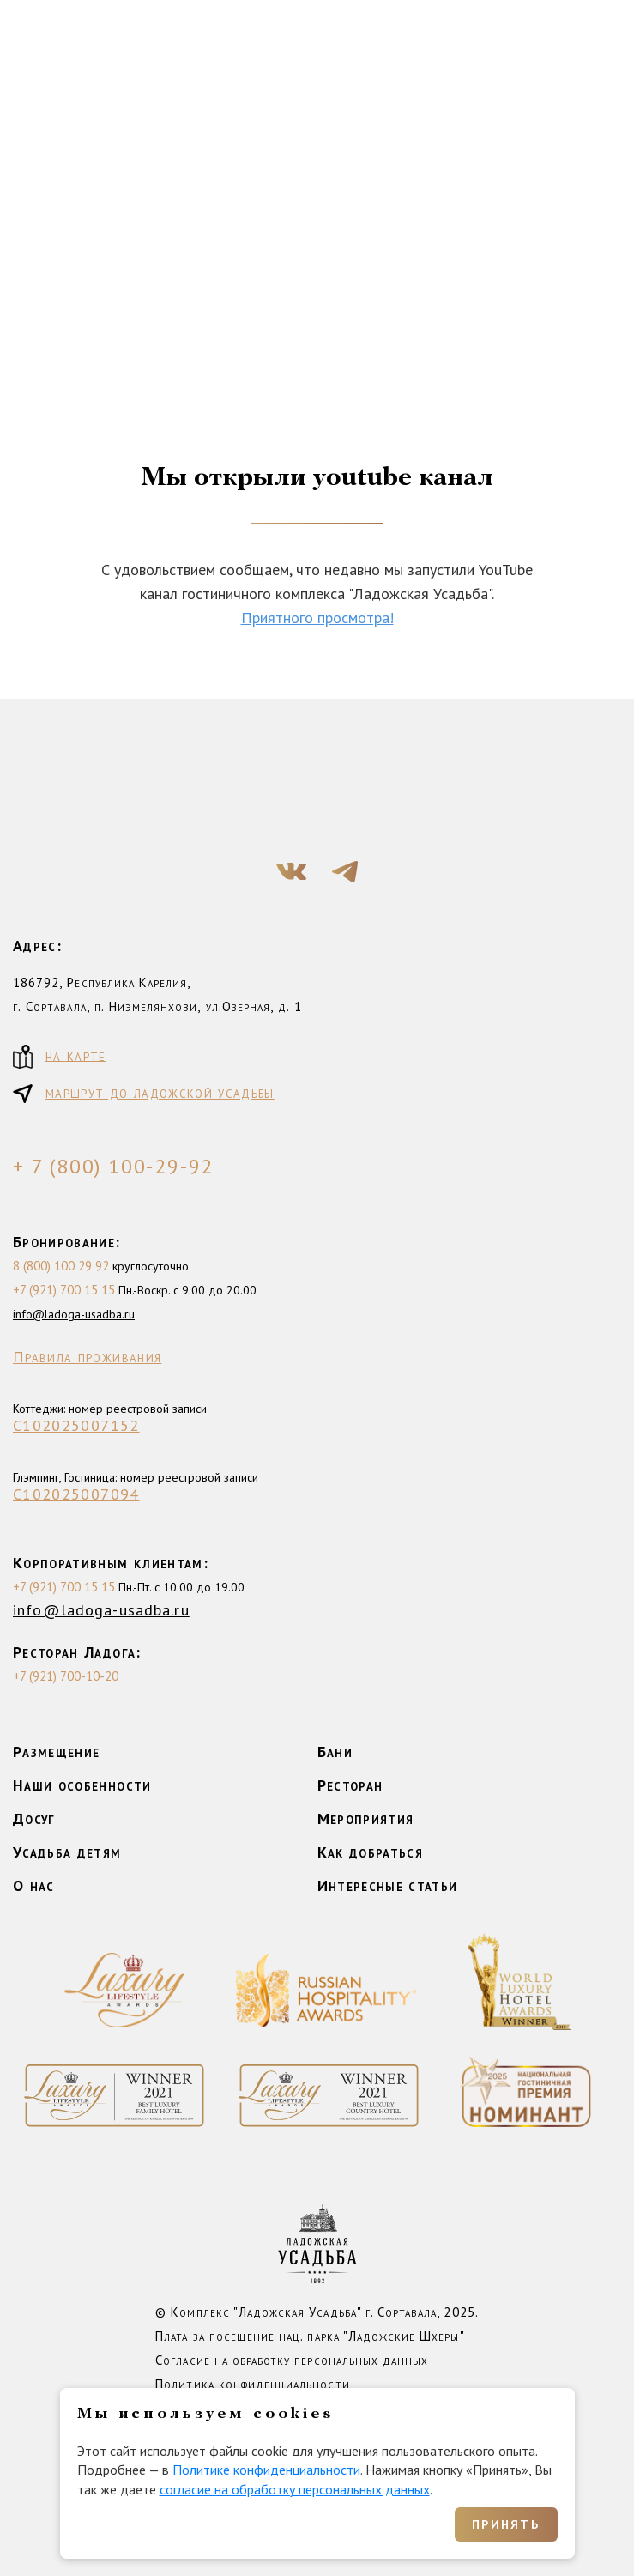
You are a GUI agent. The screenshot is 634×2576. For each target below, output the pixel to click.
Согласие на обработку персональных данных (291, 2360)
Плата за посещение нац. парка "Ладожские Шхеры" (309, 2336)
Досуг (34, 1818)
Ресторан (350, 1785)
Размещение (56, 1751)
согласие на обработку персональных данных (295, 2489)
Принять (506, 2524)
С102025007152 (76, 1426)
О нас (34, 1885)
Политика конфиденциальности (252, 2384)
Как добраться (370, 1852)
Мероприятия (365, 1818)
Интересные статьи (387, 1885)
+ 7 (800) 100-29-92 (113, 1167)
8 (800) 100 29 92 (61, 1266)
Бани (335, 1751)
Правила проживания (87, 1357)
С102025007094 (76, 1494)
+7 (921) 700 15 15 (64, 1290)
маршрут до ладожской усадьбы (144, 1093)
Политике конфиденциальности (266, 2469)
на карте (59, 1057)
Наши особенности (82, 1785)
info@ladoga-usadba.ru (74, 1314)
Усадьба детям (67, 1852)
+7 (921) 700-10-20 (65, 1676)
